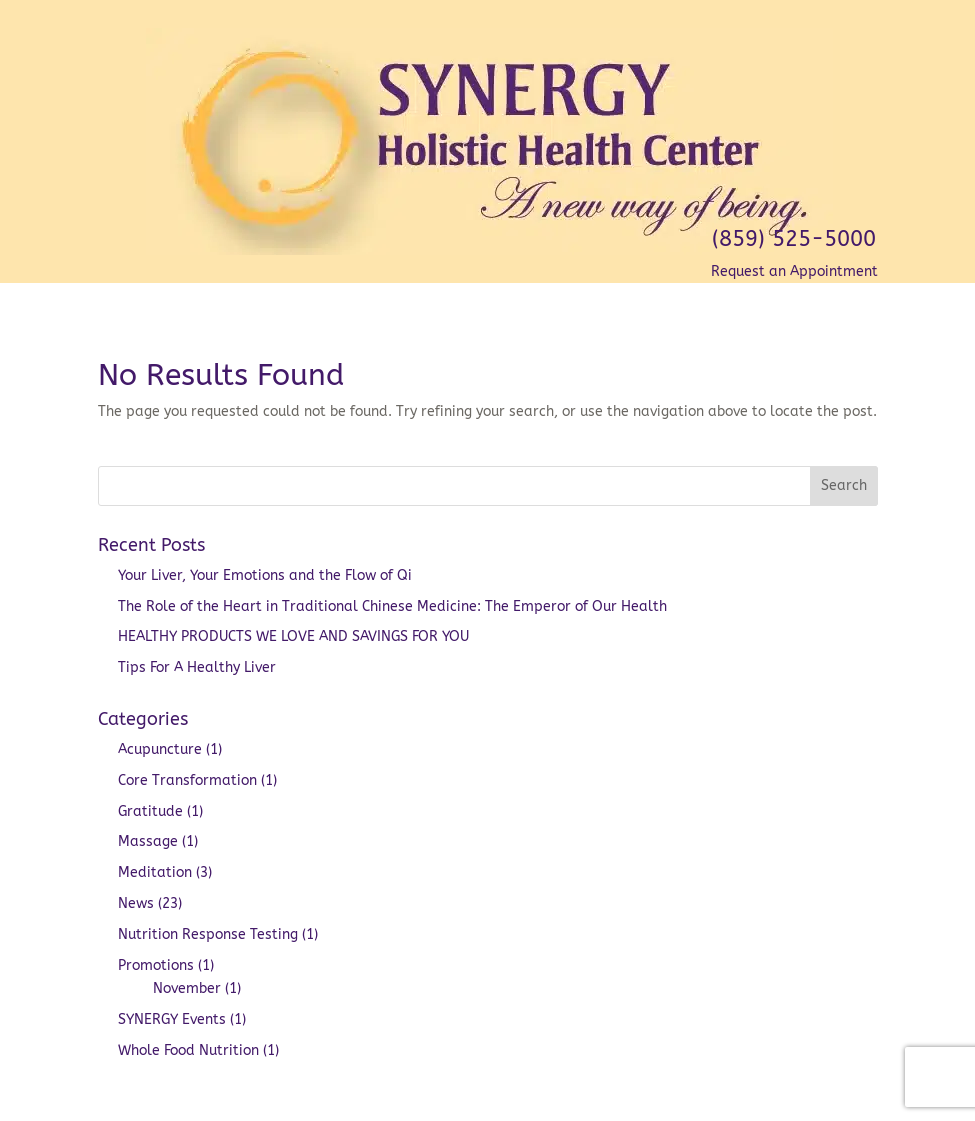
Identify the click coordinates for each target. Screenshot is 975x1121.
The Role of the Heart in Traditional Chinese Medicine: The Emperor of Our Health (392, 606)
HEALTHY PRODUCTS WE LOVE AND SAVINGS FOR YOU (293, 636)
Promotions (156, 965)
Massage (148, 841)
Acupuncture (160, 749)
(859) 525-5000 (794, 239)
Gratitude (150, 811)
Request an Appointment (794, 271)
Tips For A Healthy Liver (199, 667)
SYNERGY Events (172, 1019)
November (187, 988)
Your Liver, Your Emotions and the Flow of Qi (265, 575)
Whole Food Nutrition (188, 1050)
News (136, 903)
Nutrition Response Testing (208, 934)
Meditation (155, 872)
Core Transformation (187, 780)
